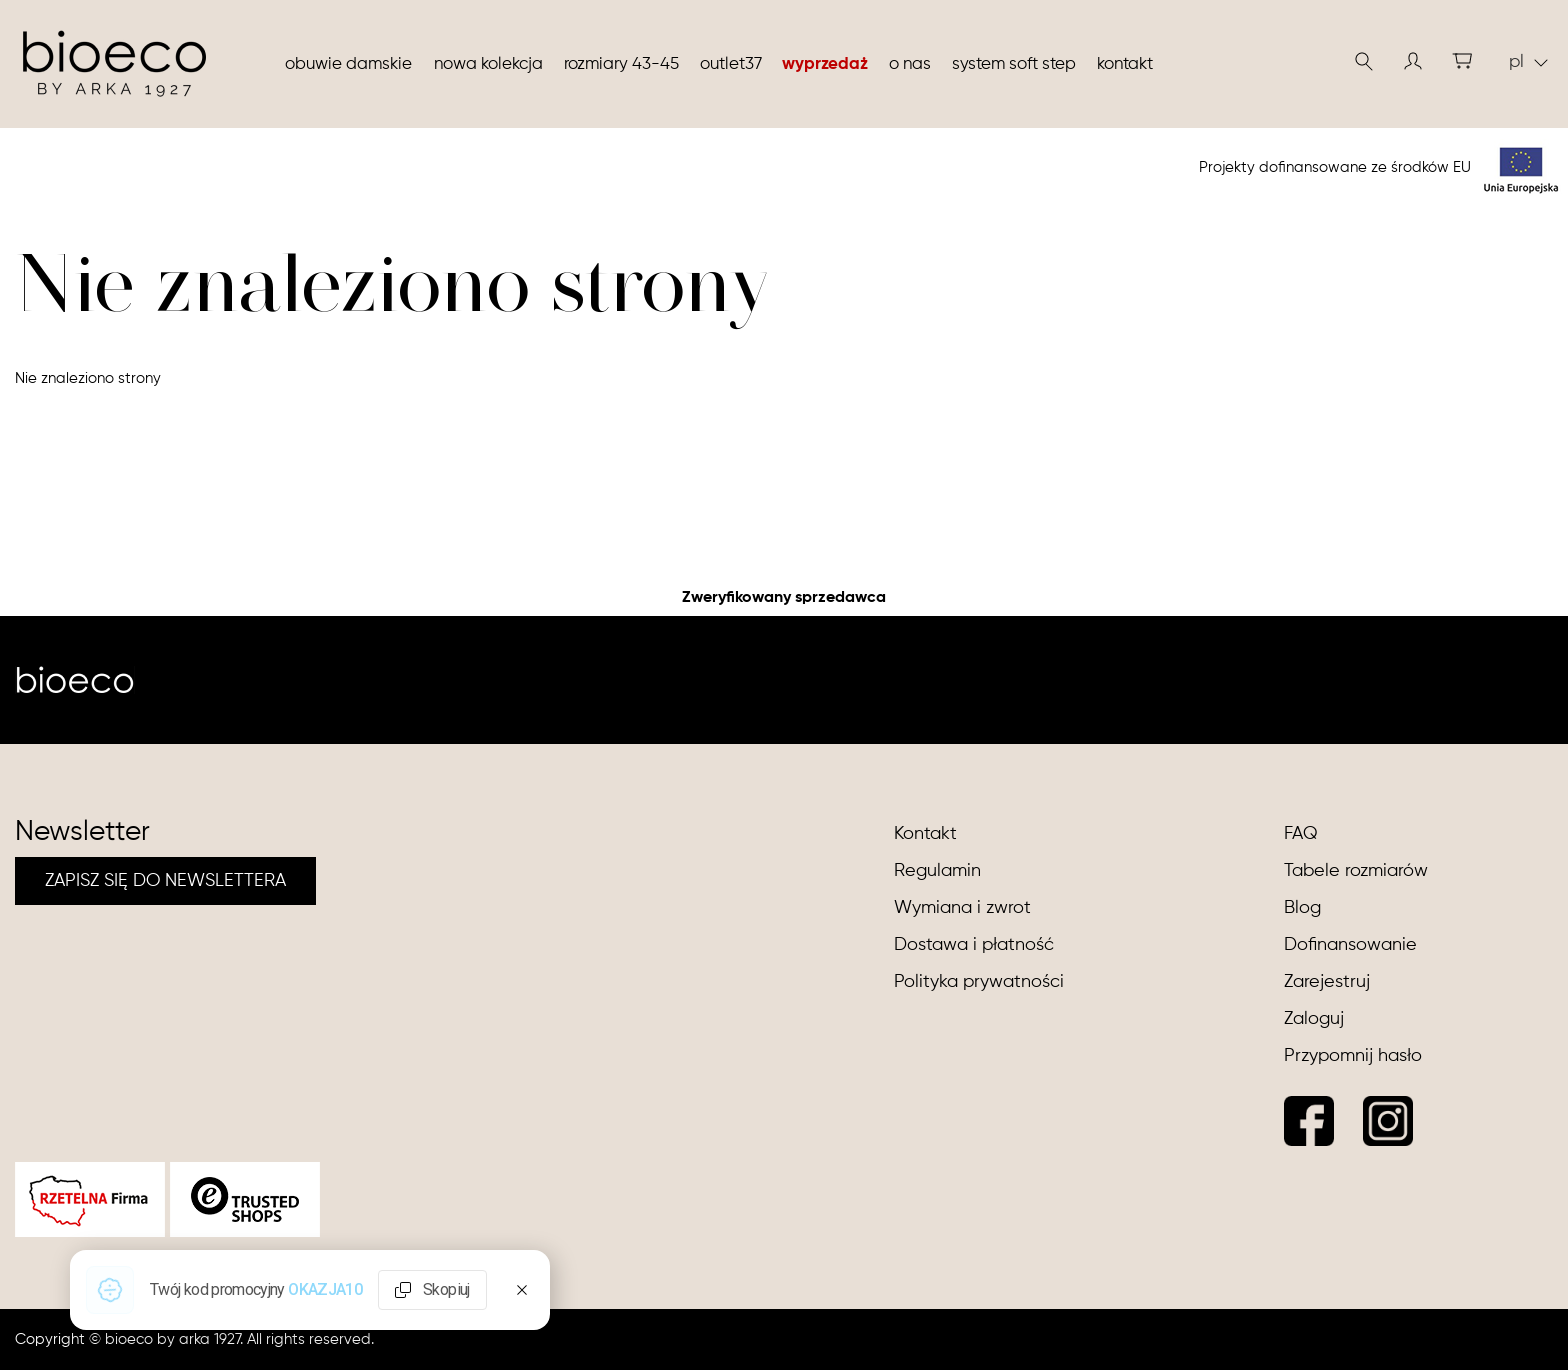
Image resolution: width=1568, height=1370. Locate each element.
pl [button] (1528, 62)
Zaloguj (1314, 1019)
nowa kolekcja (488, 64)
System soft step (1014, 64)
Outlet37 (731, 64)
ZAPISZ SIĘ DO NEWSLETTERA (165, 881)
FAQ (1301, 834)
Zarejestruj (1327, 982)
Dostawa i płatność (974, 945)
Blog (1302, 908)
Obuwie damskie (348, 64)
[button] (1413, 61)
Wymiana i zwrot (962, 908)
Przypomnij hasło (1353, 1056)
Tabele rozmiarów (1356, 871)
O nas (910, 64)
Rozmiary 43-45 (621, 64)
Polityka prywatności (979, 982)
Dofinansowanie (1350, 945)
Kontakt (1125, 64)
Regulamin (937, 871)
